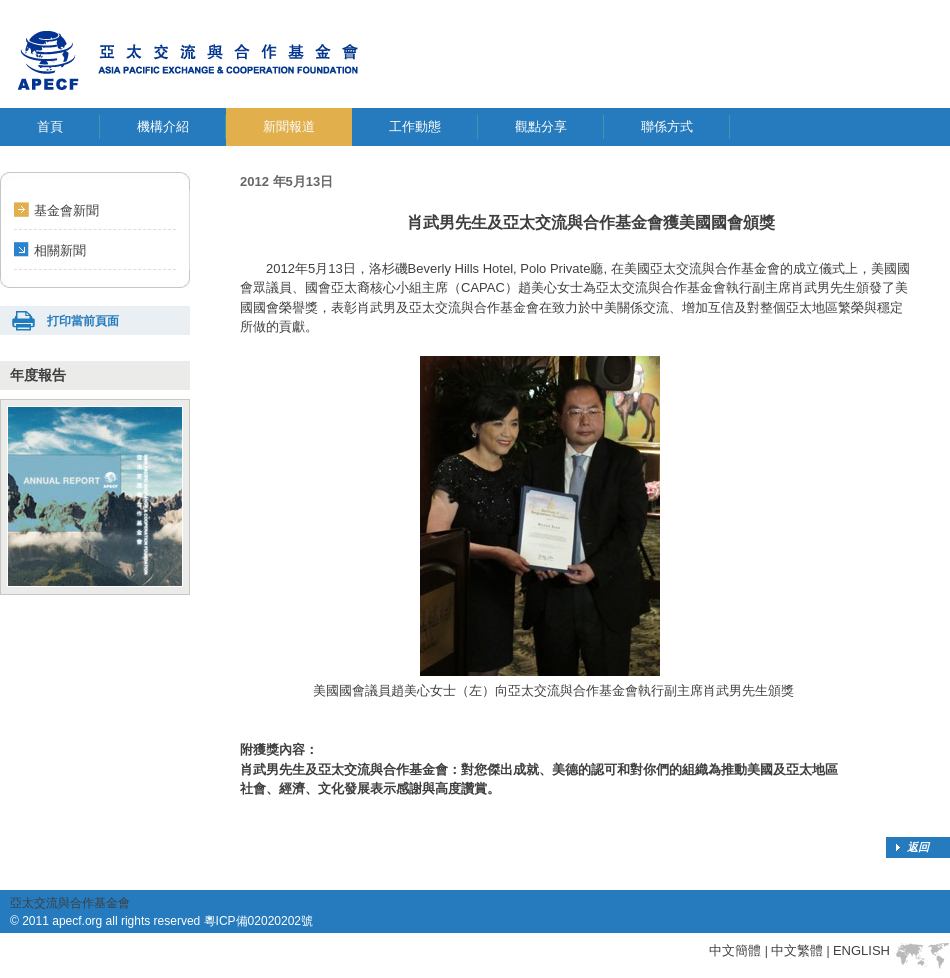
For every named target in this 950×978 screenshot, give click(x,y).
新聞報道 (289, 126)
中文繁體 (797, 950)
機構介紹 (163, 126)
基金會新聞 (66, 210)
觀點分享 (541, 126)
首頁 (50, 126)
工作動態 (415, 126)
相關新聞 (60, 250)
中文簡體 (735, 950)
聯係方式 (667, 126)
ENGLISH (861, 950)
